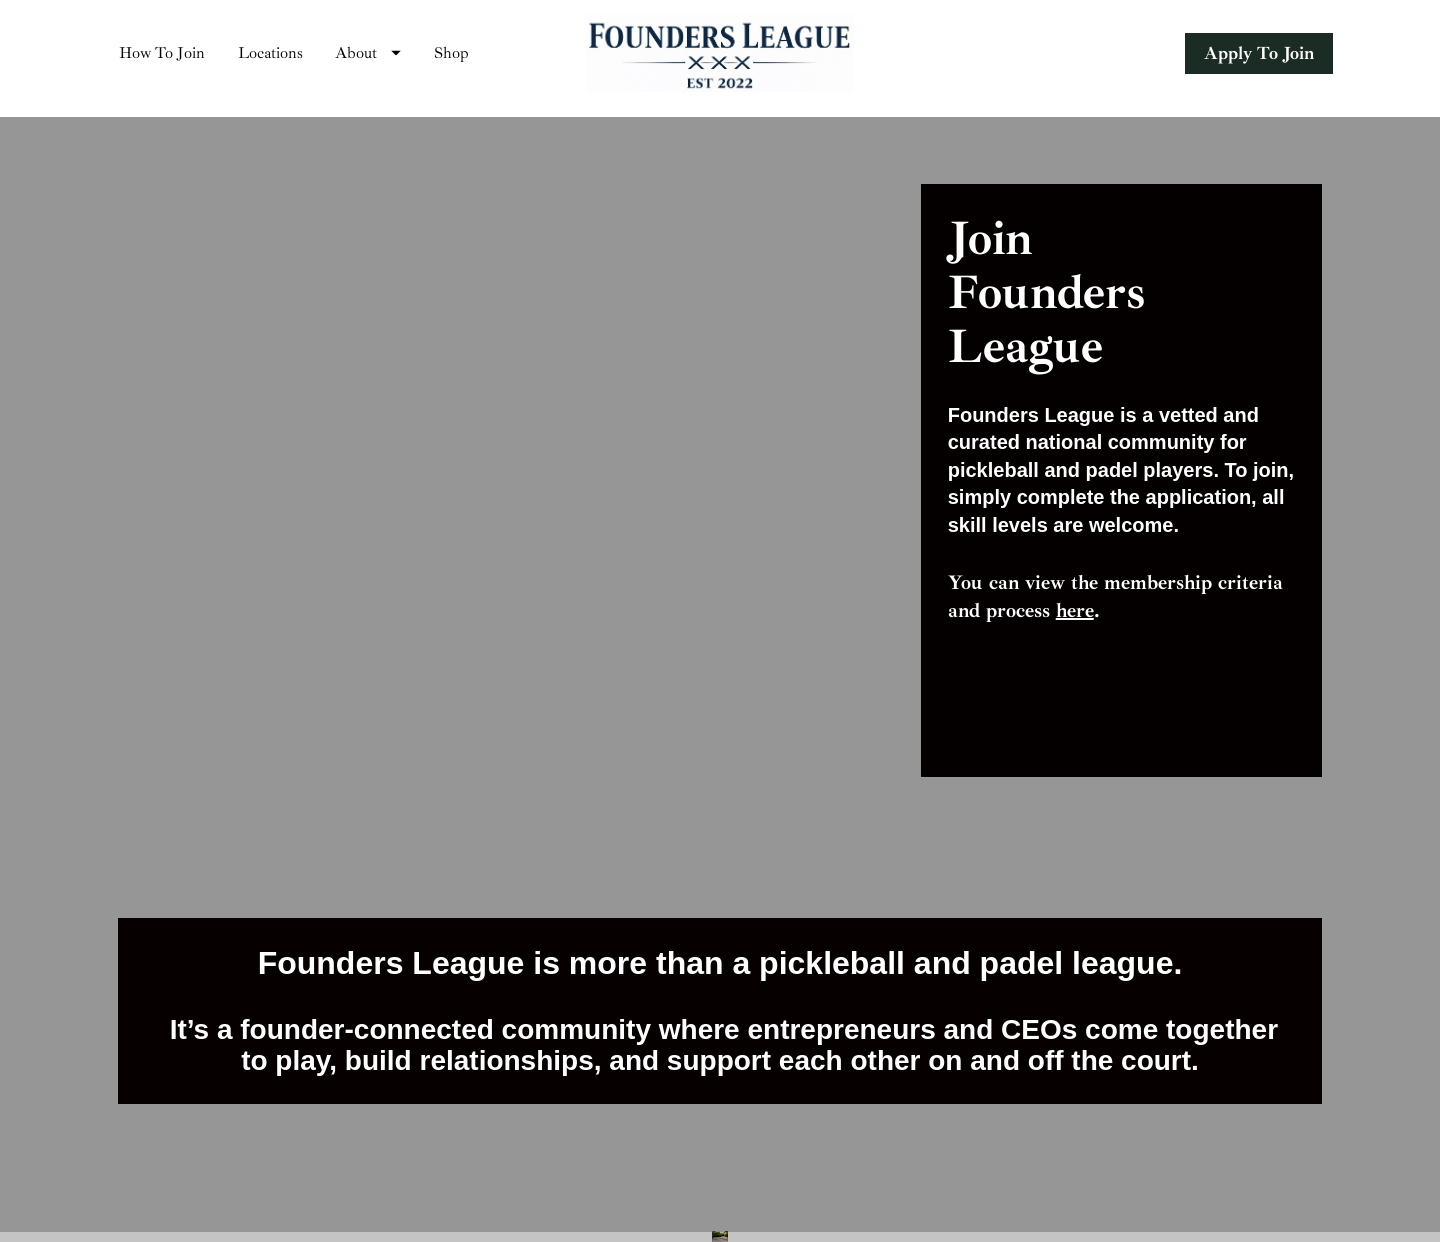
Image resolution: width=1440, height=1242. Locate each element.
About (368, 58)
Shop (451, 58)
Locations (270, 58)
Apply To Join (1259, 58)
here (1075, 620)
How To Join (162, 58)
